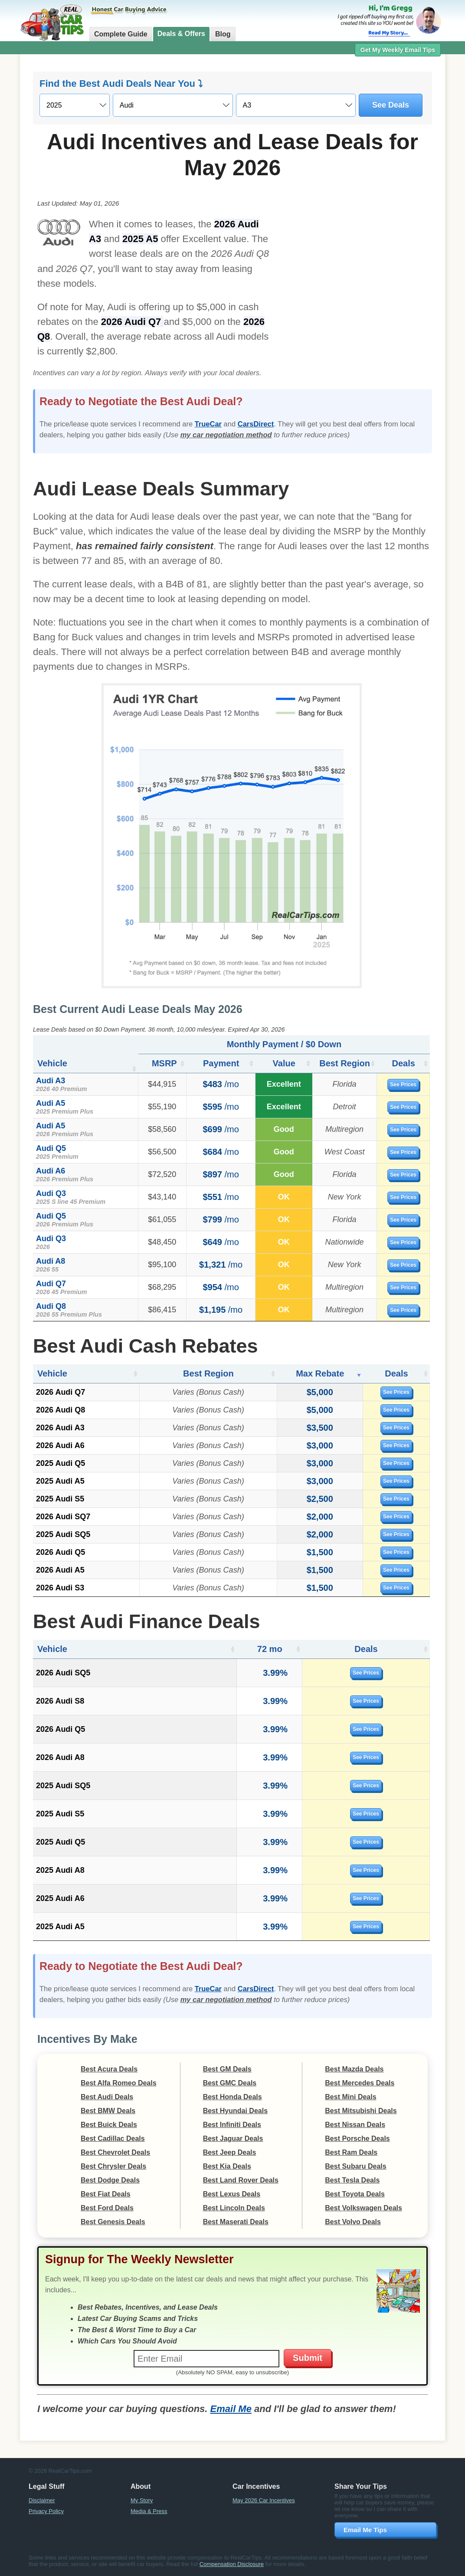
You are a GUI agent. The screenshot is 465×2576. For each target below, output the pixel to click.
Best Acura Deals (109, 2069)
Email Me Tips (365, 2529)
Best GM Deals (227, 2069)
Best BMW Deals (108, 2110)
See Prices (403, 1085)
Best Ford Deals (107, 2208)
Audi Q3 (51, 1193)
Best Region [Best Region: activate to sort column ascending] (343, 1063)
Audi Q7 (51, 1283)
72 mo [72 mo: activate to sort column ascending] (267, 1649)
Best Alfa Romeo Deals (119, 2083)
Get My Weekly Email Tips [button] (397, 49)
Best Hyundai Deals (235, 2110)
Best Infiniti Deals (232, 2124)
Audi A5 (50, 1103)
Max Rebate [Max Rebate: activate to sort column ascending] (320, 1373)
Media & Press (149, 2511)
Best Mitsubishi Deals (360, 2110)
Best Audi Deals (107, 2097)
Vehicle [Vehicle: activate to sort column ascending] (52, 1063)
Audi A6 (50, 1171)
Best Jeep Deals (229, 2152)
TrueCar (208, 424)
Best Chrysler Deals (113, 2166)
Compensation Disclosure (232, 2564)
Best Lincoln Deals (234, 2208)
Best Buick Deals (109, 2124)
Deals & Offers (181, 33)
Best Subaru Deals (355, 2166)
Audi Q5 (51, 1148)
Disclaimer (42, 2500)
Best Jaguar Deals (233, 2138)
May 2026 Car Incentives (263, 2500)
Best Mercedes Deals (359, 2083)
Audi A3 (50, 1080)
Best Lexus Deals (232, 2194)
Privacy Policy (46, 2511)
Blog (223, 34)
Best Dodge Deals (110, 2180)
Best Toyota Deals (355, 2194)
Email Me (231, 2408)
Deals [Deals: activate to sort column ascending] (403, 1063)
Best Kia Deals (227, 2166)
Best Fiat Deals (106, 2194)
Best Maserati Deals (236, 2221)
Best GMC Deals (230, 2083)
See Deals (390, 105)
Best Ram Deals (351, 2152)
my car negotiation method (226, 435)
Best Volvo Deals (353, 2221)
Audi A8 (50, 1261)
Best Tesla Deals (352, 2180)
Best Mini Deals (350, 2097)
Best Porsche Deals (357, 2138)
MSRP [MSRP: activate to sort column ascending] (162, 1063)
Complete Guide (120, 34)
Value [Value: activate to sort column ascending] (280, 1063)
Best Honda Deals (232, 2097)
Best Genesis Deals (113, 2221)
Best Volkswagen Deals (363, 2208)
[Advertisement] (355, 275)
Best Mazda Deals (354, 2069)
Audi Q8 (51, 1306)
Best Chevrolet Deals (115, 2152)
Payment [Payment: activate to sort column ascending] (218, 1063)
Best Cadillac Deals (113, 2138)
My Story (142, 2500)
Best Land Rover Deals (240, 2180)
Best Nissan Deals (355, 2124)
